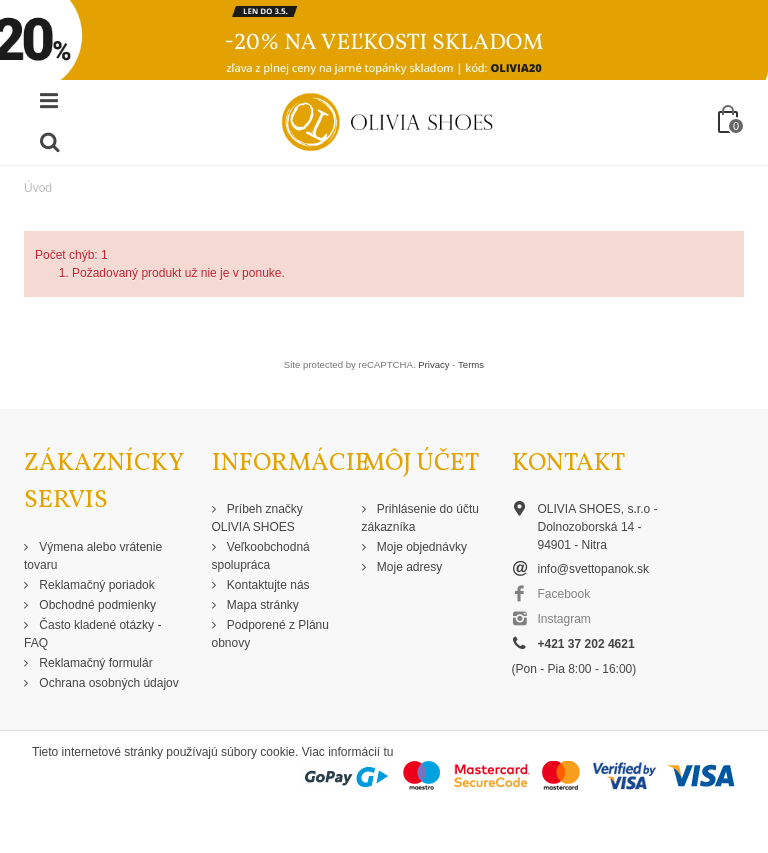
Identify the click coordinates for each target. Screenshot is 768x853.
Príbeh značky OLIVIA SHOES (257, 518)
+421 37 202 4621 (586, 644)
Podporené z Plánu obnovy (270, 634)
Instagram (564, 619)
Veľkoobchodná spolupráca (261, 556)
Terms (471, 364)
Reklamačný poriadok (95, 585)
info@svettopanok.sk (594, 569)
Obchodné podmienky (96, 605)
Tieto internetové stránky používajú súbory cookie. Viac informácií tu (213, 752)
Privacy (433, 364)
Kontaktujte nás (267, 585)
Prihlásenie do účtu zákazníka (420, 518)
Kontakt (568, 463)
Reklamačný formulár (94, 663)
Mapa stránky (261, 605)
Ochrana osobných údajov (107, 683)
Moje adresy (408, 567)
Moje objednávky (420, 547)
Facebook (564, 594)
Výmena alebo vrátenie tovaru (93, 556)
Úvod (38, 188)
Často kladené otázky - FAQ (92, 634)
